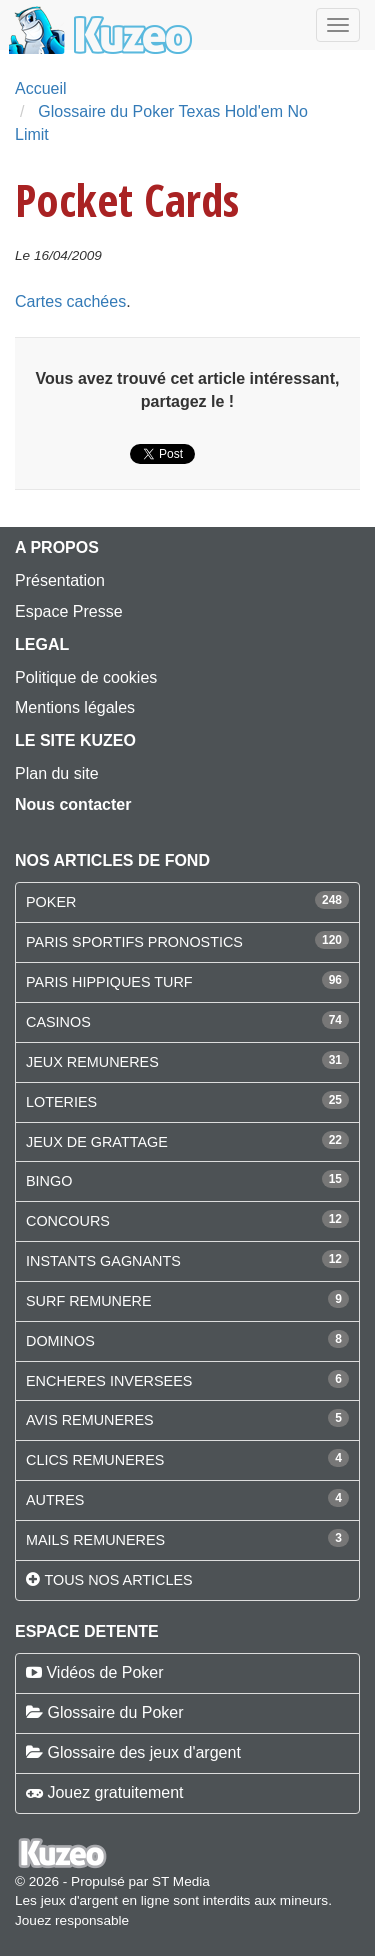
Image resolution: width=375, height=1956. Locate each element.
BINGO (49, 1181)
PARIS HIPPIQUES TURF (109, 982)
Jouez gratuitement (115, 1792)
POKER (51, 902)
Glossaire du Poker (115, 1712)
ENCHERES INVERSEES (109, 1381)
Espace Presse (69, 611)
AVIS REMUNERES (90, 1420)
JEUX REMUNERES (92, 1062)
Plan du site (57, 773)
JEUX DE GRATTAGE (97, 1142)
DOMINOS (60, 1341)
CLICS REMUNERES (95, 1460)
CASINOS (58, 1022)
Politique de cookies (86, 677)
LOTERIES (61, 1102)
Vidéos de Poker (104, 1672)
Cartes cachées (70, 301)
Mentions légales (75, 707)
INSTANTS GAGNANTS (103, 1261)
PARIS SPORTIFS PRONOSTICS (134, 942)
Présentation (60, 580)
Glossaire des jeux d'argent (143, 1752)
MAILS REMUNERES (95, 1540)
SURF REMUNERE (89, 1301)
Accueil (41, 88)
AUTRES (55, 1500)
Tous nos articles (118, 1580)
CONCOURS (68, 1221)
